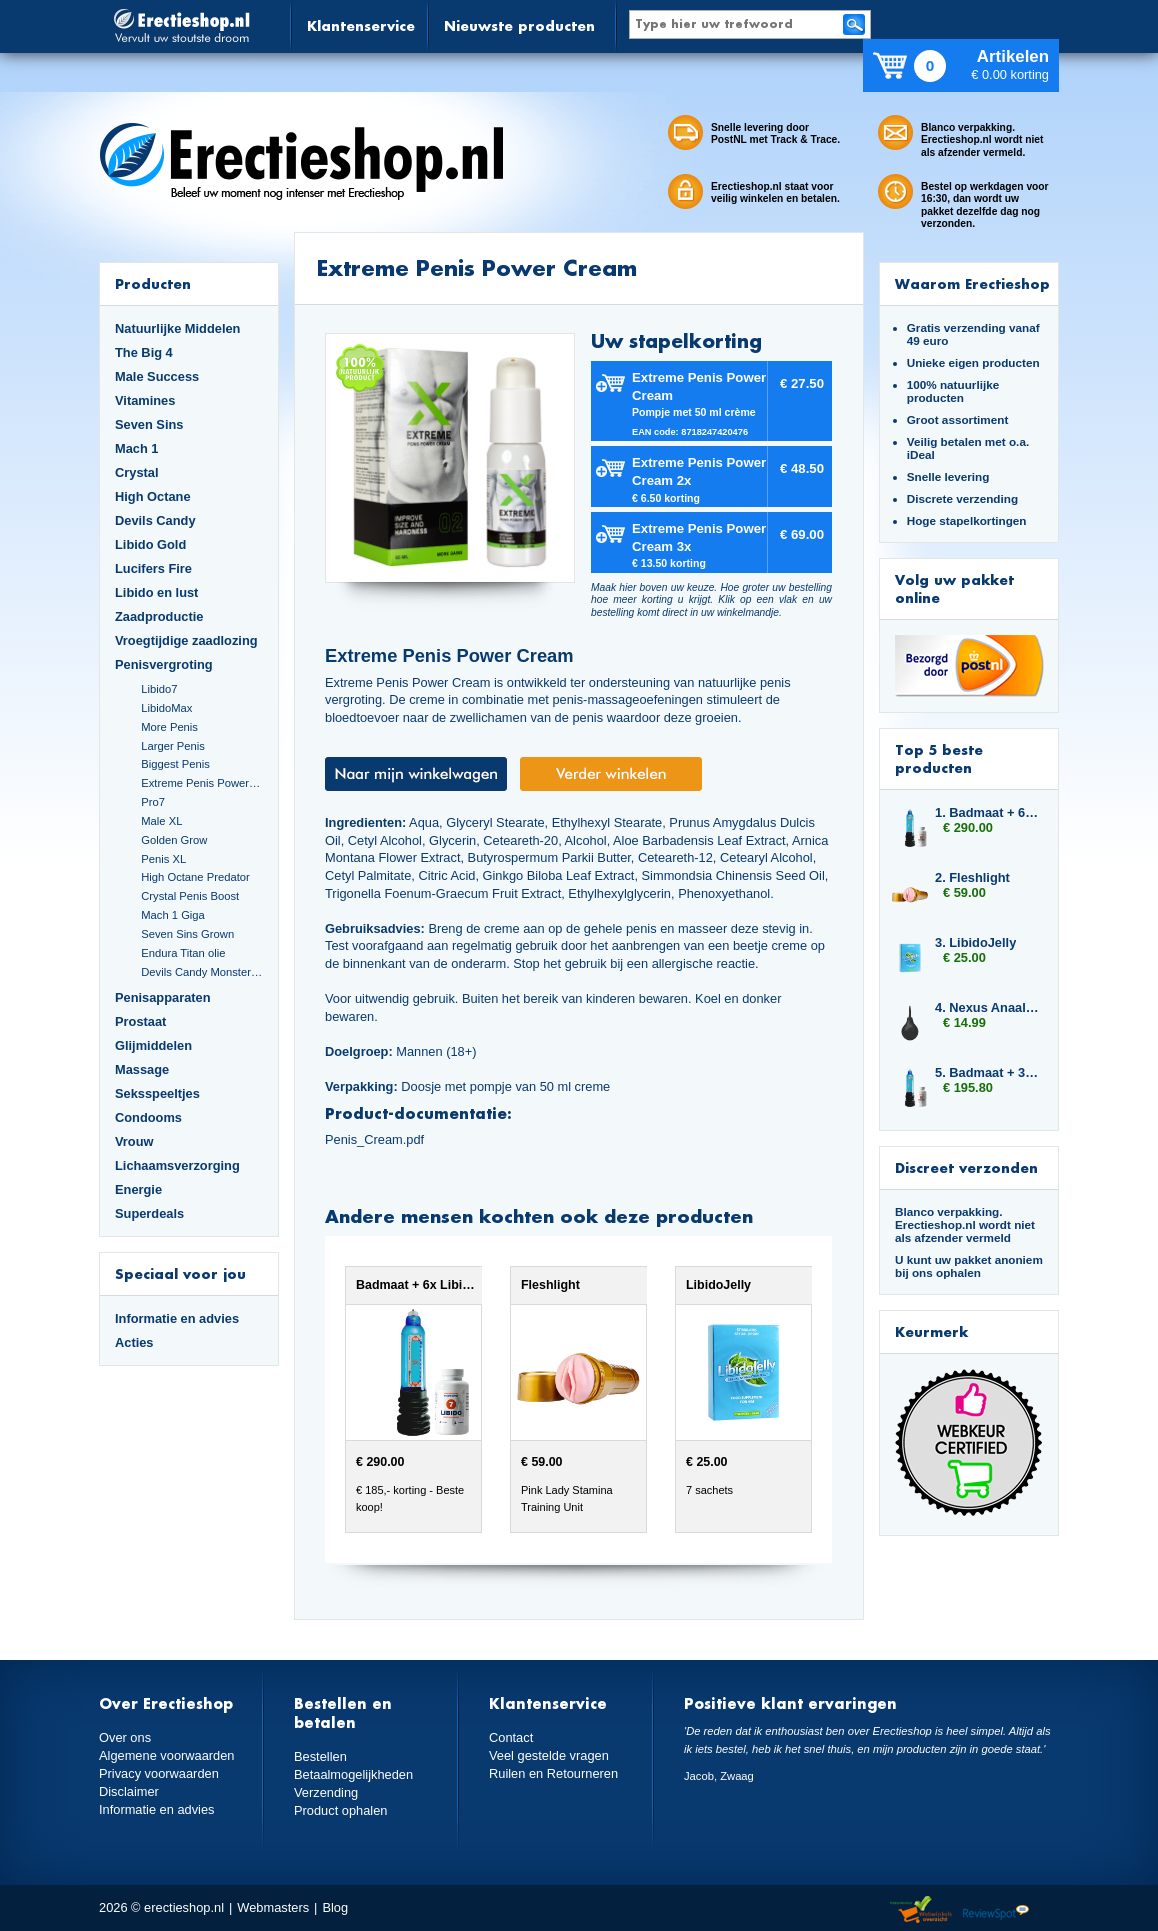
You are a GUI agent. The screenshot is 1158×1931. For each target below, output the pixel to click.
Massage (142, 1069)
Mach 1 (137, 448)
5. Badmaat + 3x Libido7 (987, 1072)
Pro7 (153, 802)
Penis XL (163, 859)
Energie (138, 1189)
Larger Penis (173, 746)
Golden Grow (174, 840)
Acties (134, 1342)
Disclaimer (129, 1791)
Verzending (326, 1792)
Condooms (148, 1117)
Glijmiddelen (153, 1045)
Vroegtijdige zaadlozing (186, 640)
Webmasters (273, 1907)
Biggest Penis (175, 764)
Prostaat (140, 1021)
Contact (511, 1737)
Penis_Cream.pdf (374, 1139)
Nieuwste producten (519, 25)
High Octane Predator (195, 877)
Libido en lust (156, 592)
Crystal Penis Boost (190, 896)
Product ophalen (340, 1810)
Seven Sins (149, 424)
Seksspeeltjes (157, 1093)
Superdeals (149, 1213)
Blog (335, 1907)
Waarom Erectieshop (972, 283)
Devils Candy (155, 520)
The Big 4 (144, 352)
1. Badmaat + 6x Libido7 (987, 812)
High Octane (153, 496)
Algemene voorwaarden (167, 1755)
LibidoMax (166, 708)
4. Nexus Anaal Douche (987, 1007)
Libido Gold (150, 544)
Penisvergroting (164, 664)
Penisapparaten (163, 997)
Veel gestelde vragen (549, 1755)
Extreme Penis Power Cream (202, 783)
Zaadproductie (159, 616)
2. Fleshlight (972, 877)
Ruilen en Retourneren (553, 1773)
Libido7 (159, 689)
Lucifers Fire (153, 568)
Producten (153, 283)
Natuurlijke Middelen (177, 328)
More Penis (169, 727)
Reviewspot (996, 1910)
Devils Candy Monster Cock (202, 972)
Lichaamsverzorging (177, 1165)
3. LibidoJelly (975, 942)
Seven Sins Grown (187, 934)
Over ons (125, 1737)
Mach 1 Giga (173, 915)
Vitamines (145, 400)
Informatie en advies (177, 1318)
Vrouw (134, 1141)
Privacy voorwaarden (159, 1773)
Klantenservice (361, 25)
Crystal (137, 472)
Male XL (161, 821)
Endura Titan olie (183, 953)
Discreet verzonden (966, 1167)
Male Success (157, 376)
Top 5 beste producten (939, 758)
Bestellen (320, 1756)
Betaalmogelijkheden (353, 1774)
